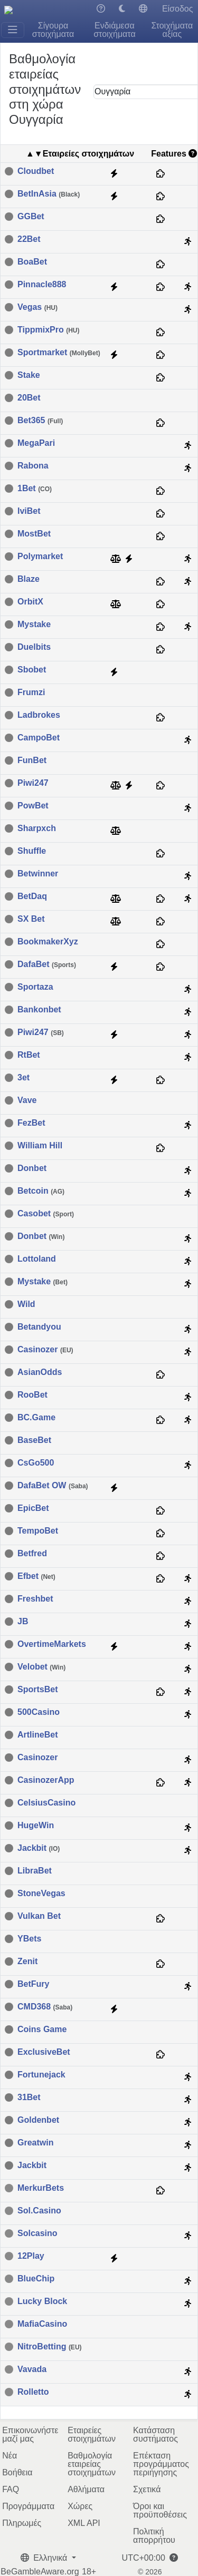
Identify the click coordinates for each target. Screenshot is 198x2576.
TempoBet (37, 1531)
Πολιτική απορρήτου (154, 2535)
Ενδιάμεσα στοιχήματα (114, 29)
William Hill (39, 1145)
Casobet (45, 1213)
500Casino (38, 1712)
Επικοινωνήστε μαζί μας (30, 2434)
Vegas (37, 307)
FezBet (31, 1123)
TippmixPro (48, 330)
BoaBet (32, 262)
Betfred (32, 1553)
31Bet (29, 2097)
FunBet (31, 760)
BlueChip (35, 2279)
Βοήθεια (17, 2472)
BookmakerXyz (47, 942)
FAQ (10, 2489)
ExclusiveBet (43, 2052)
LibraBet (34, 1871)
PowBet (33, 806)
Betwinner (37, 874)
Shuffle (31, 851)
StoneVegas (41, 1893)
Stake (28, 375)
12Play (30, 2256)
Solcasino (37, 2233)
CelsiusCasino (46, 1803)
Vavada (31, 2369)
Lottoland (36, 1259)
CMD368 (44, 2007)
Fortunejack (41, 2075)
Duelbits (34, 647)
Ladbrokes (38, 715)
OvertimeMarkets (51, 1644)
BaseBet (34, 1440)
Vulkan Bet (39, 1916)
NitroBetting (49, 2347)
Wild (26, 1304)
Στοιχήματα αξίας (172, 29)
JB (22, 1621)
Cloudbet (35, 171)
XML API (84, 2523)
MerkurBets (40, 2188)
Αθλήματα (86, 2489)
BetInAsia (48, 194)
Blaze (28, 579)
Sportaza (35, 987)
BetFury (33, 1984)
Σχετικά (147, 2489)
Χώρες (80, 2506)
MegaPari (36, 443)
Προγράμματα (28, 2506)
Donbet (31, 1168)
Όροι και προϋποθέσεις (160, 2510)
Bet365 (40, 420)
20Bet (29, 398)
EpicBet (33, 1508)
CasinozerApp (45, 1780)
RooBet (32, 1395)
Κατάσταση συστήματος (155, 2434)
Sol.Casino (39, 2211)
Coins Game (42, 2029)
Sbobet (31, 670)
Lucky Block (42, 2301)
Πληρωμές (21, 2523)
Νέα (9, 2455)
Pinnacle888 (42, 284)
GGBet (30, 216)
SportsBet (37, 1689)
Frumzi (31, 692)
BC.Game (36, 1417)
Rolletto (33, 2392)
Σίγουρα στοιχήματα (53, 29)
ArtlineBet (37, 1735)
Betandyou (39, 1327)
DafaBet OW (52, 1485)
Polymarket (40, 556)
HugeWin (35, 1825)
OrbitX (30, 602)
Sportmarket (58, 352)
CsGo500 (35, 1463)
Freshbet (35, 1599)
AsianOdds (39, 1372)
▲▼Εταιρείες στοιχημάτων (80, 153)
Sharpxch (36, 828)
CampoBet (38, 738)
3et (23, 1078)
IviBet (29, 511)
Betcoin (40, 1191)
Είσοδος (177, 8)
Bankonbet (39, 1010)
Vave (26, 1100)
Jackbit (38, 1848)
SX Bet (31, 919)
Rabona (33, 466)
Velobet (41, 1667)
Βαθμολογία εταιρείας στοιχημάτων (92, 2464)
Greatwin (35, 2143)
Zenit (27, 1961)
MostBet (34, 534)
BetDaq (32, 896)
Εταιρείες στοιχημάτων (92, 2434)
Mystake (34, 624)
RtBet (28, 1055)
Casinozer (45, 1349)
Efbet (36, 1576)
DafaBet (46, 964)
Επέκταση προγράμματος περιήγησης (161, 2464)
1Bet (34, 488)
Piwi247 (33, 783)
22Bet (29, 239)
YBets (29, 1939)
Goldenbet (38, 2120)
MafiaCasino (42, 2324)
